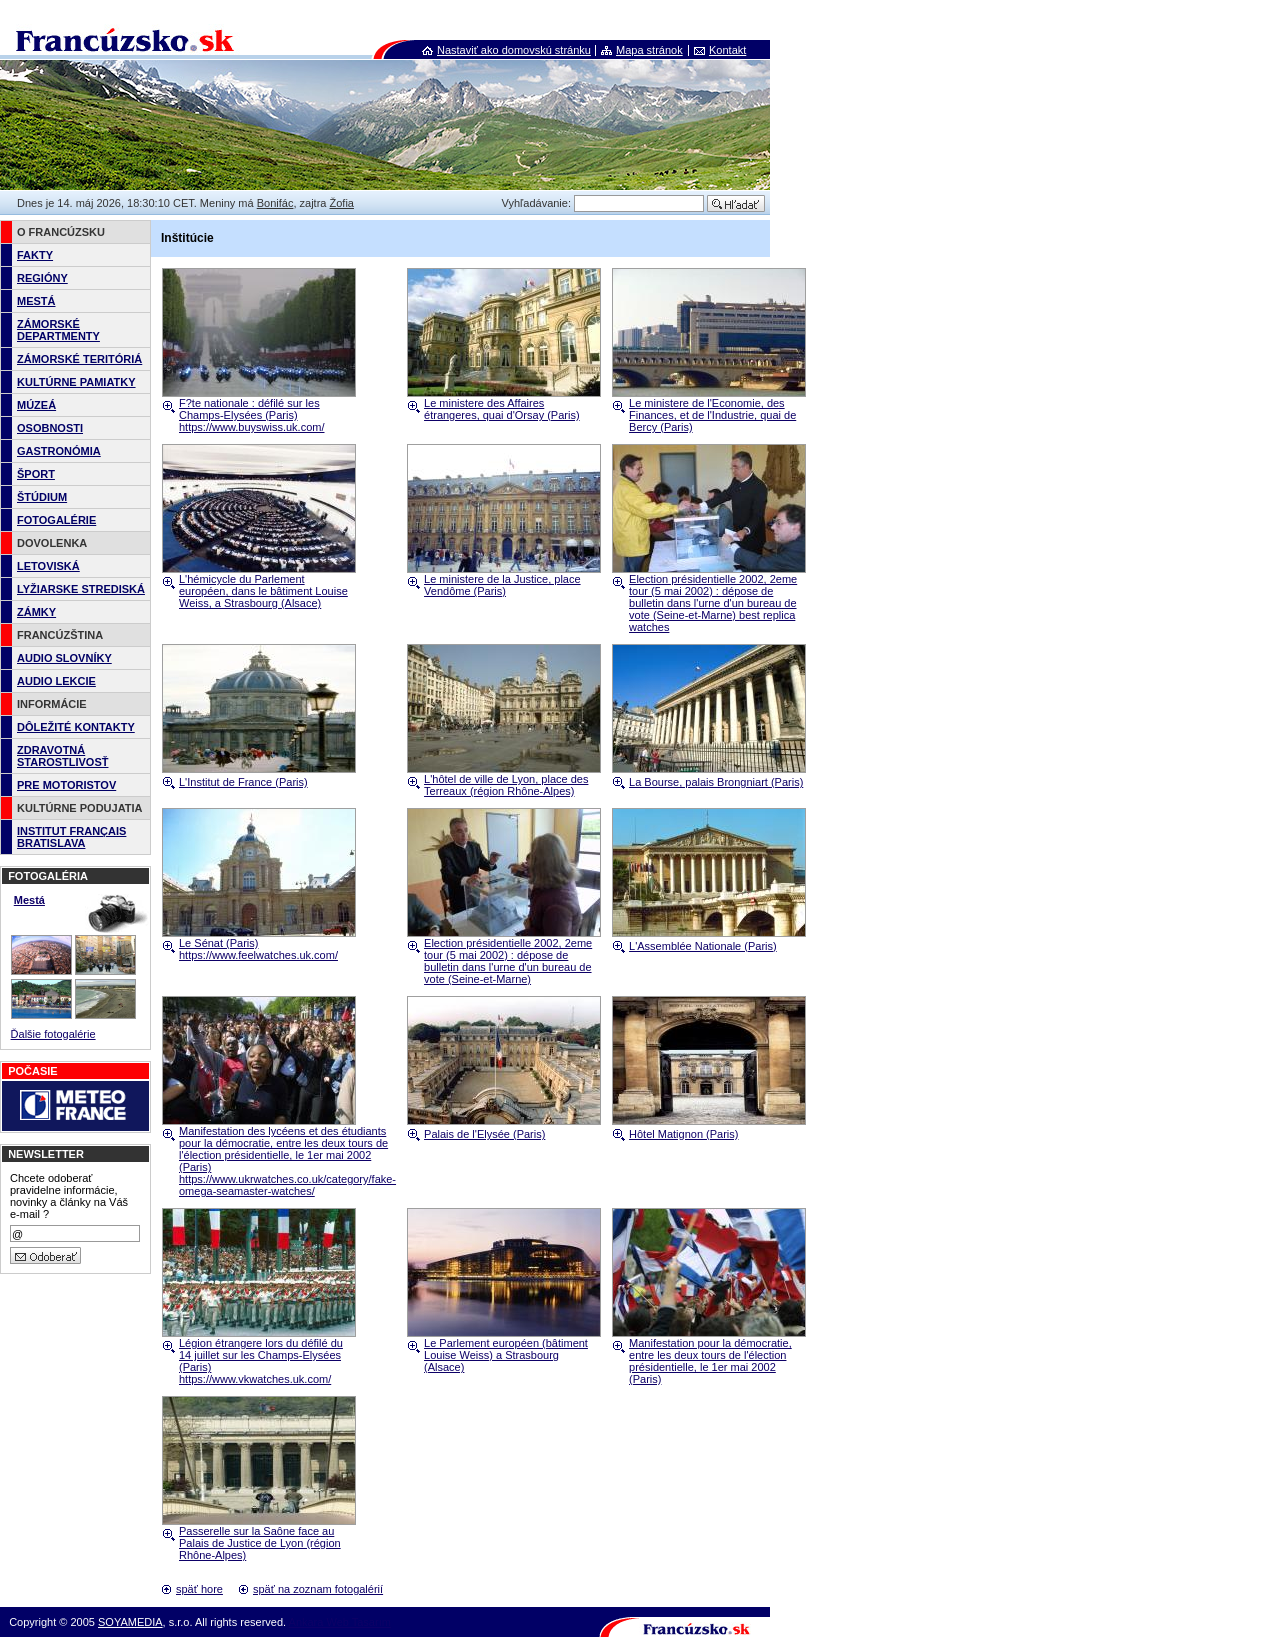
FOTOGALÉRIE (56, 520)
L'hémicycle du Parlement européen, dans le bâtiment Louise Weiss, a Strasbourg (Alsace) (263, 591)
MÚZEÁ (36, 405)
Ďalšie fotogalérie (53, 1034)
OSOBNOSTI (50, 428)
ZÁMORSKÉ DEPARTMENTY (58, 330)
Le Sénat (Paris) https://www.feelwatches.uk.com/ (258, 949)
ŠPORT (36, 474)
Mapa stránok (649, 50)
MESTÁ (36, 301)
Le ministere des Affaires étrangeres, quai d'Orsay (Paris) (502, 409)
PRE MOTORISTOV (66, 785)
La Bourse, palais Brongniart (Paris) (716, 782)
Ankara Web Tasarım (340, 1622)
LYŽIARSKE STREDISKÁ (81, 589)
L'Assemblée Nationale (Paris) (703, 946)
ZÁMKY (36, 612)
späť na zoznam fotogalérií (318, 1589)
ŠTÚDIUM (42, 497)
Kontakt (727, 50)
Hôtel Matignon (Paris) (683, 1134)
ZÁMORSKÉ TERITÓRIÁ (79, 359)
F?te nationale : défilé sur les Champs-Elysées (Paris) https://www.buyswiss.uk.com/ (252, 415)
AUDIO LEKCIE (56, 681)
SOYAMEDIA (130, 1622)
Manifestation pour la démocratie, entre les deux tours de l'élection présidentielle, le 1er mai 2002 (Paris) (710, 1361)
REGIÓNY (42, 278)
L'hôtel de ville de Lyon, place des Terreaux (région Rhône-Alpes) (506, 785)
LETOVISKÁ (48, 566)
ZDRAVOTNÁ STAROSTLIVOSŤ (62, 756)
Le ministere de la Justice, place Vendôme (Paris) (502, 585)
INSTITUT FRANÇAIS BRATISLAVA (71, 837)
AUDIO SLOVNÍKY (64, 658)
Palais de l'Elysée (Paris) (484, 1134)
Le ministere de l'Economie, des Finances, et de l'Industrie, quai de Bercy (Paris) (712, 415)
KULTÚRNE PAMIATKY (76, 382)
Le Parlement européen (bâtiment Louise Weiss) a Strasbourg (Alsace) (506, 1355)
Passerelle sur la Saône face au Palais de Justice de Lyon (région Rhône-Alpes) (260, 1543)
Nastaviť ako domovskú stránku (514, 50)
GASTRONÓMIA (59, 451)
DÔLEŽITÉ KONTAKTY (76, 727)
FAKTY (35, 255)
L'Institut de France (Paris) (243, 782)
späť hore (199, 1589)
